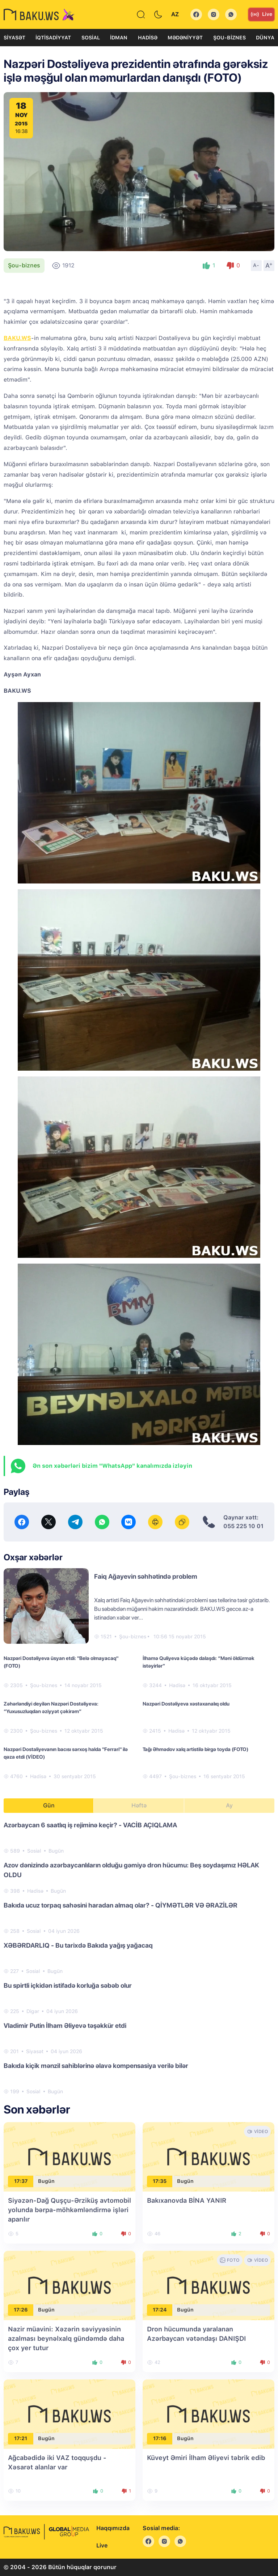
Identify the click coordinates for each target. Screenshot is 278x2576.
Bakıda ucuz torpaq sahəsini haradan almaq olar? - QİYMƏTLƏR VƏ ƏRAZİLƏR (120, 1905)
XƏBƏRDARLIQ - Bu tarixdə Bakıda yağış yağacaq (78, 1945)
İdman (118, 37)
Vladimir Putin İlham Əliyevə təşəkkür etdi (65, 2025)
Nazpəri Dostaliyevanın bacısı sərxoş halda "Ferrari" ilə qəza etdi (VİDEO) (66, 1753)
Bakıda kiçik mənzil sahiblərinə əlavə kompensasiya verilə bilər (96, 2065)
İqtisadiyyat (53, 37)
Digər (32, 2011)
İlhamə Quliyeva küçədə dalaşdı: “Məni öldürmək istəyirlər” (198, 1662)
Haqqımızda (113, 2528)
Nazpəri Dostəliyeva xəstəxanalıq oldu (186, 1704)
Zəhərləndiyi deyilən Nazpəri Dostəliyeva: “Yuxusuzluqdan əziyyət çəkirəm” (51, 1707)
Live (261, 14)
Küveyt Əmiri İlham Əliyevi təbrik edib (206, 2457)
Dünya (265, 37)
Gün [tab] (49, 1805)
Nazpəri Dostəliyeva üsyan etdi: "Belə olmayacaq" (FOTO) (61, 1662)
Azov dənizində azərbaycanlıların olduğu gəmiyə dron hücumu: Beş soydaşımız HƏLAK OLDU (131, 1870)
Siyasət (14, 37)
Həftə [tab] (139, 1805)
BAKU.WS (17, 338)
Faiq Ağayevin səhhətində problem (145, 1576)
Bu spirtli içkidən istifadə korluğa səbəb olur (68, 1985)
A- (256, 265)
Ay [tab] (229, 1805)
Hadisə (147, 37)
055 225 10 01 (243, 1526)
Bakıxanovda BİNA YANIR (186, 2200)
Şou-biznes (229, 37)
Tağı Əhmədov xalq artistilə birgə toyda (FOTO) (195, 1749)
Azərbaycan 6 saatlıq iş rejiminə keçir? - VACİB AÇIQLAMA (90, 1825)
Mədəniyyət (185, 37)
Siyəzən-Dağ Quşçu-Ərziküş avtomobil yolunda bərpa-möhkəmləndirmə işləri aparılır (69, 2210)
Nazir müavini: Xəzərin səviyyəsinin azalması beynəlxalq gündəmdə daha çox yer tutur (66, 2338)
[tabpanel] (139, 1957)
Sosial (90, 37)
